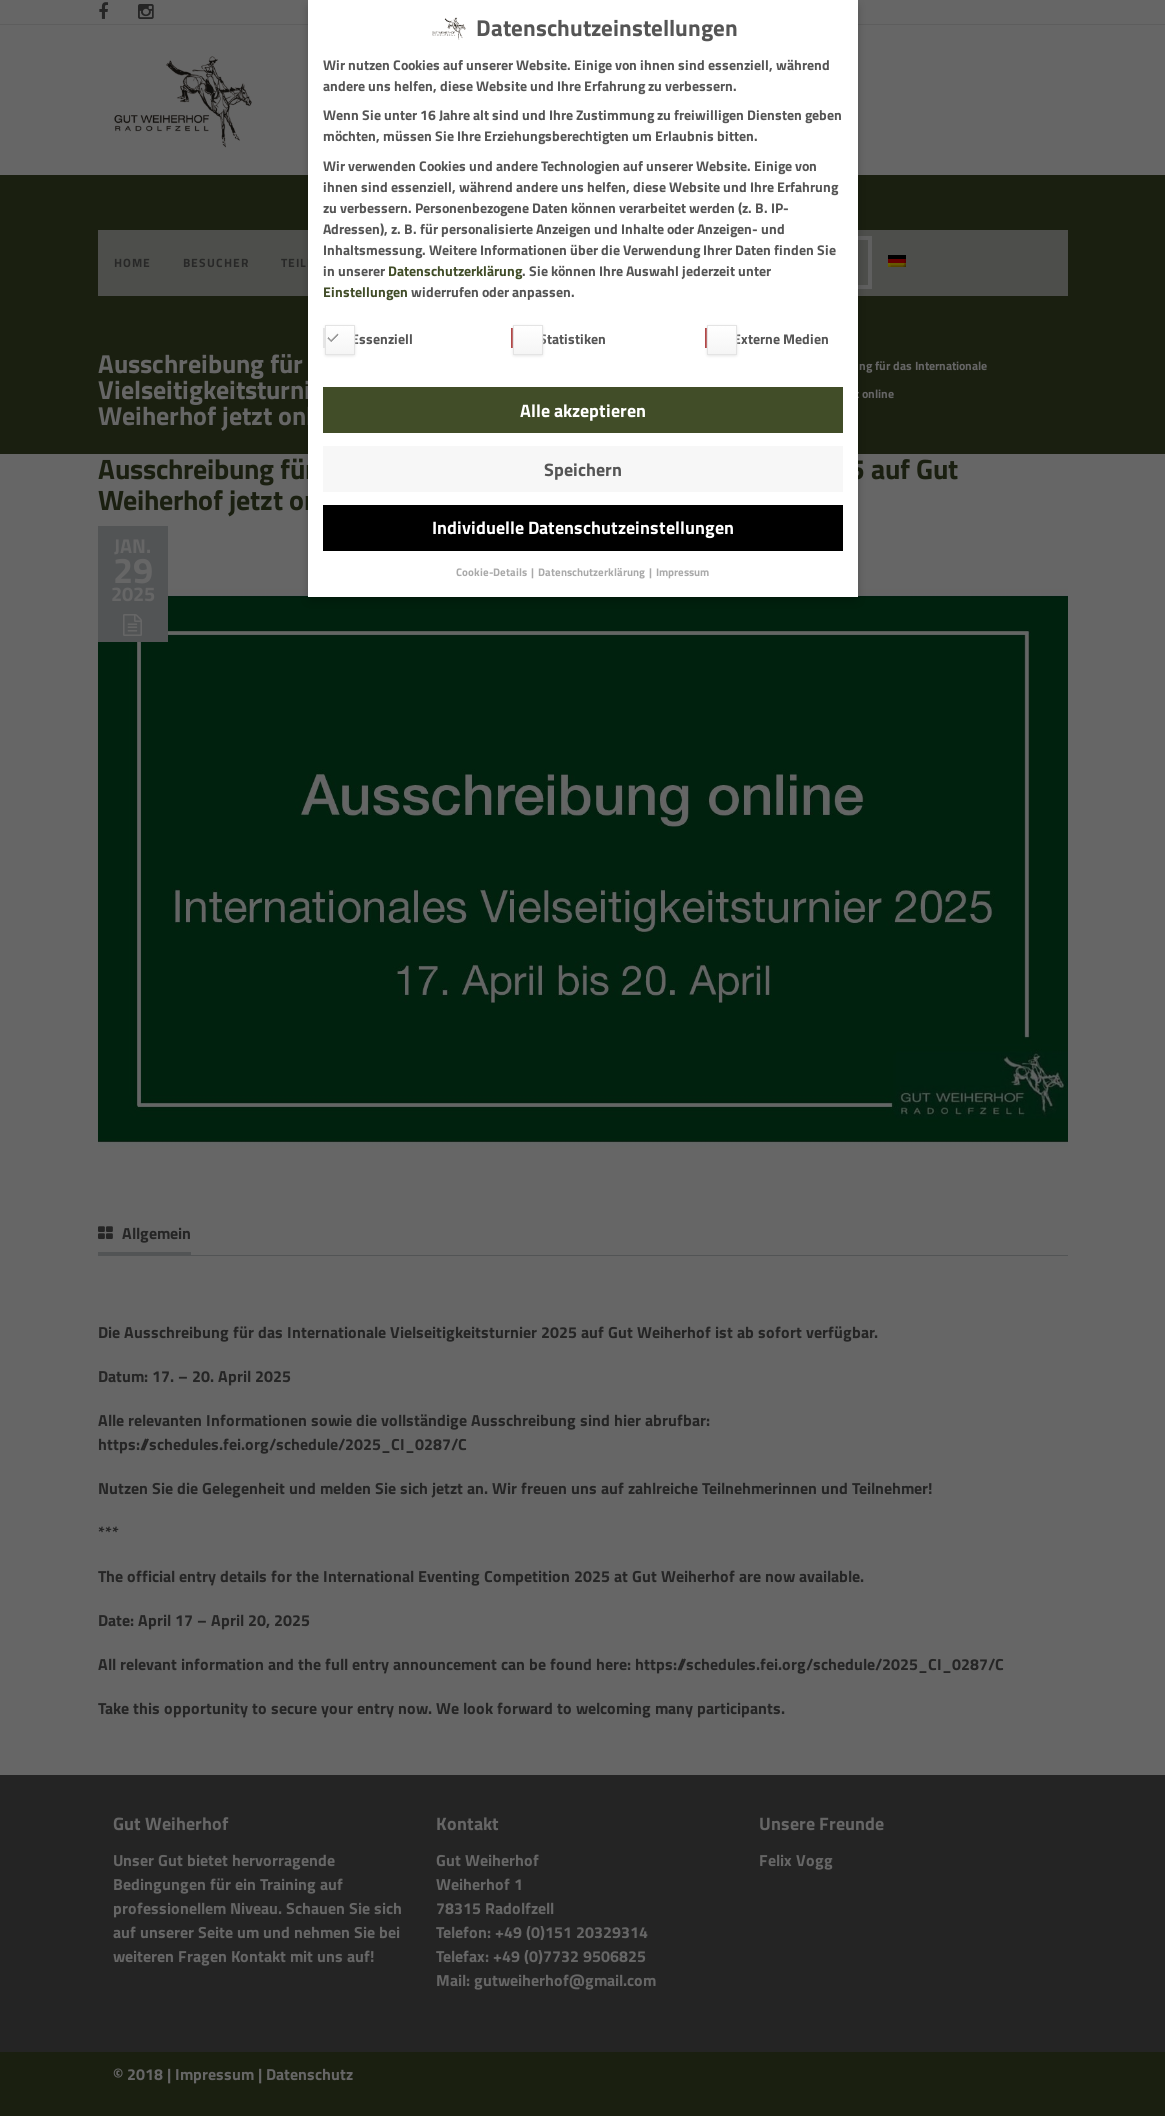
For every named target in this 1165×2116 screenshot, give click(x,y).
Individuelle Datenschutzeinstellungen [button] (583, 527)
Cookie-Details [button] (492, 572)
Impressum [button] (682, 572)
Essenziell (368, 338)
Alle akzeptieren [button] (583, 410)
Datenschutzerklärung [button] (592, 572)
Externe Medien (767, 338)
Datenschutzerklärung (455, 270)
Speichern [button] (583, 469)
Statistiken (558, 338)
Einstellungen (365, 291)
